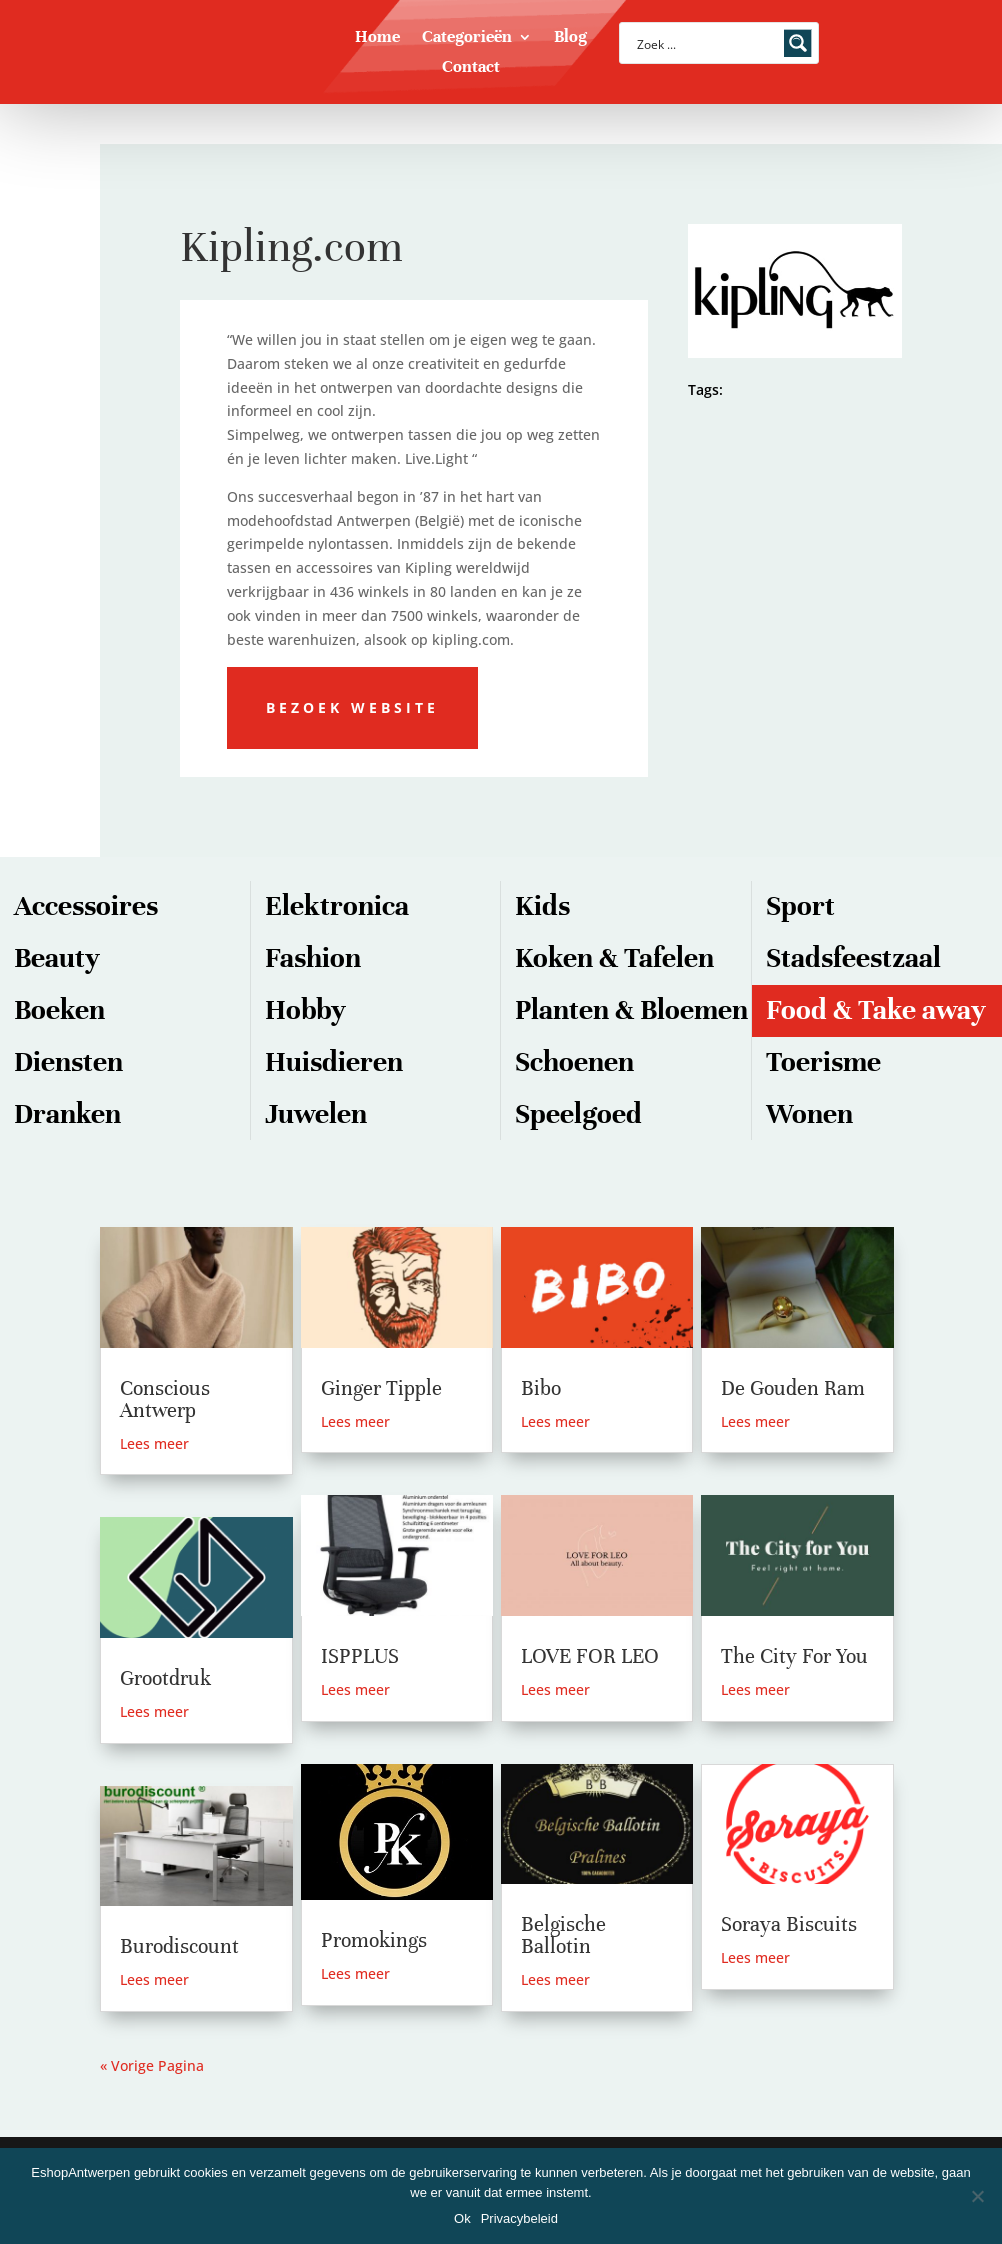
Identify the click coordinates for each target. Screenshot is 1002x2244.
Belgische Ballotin (563, 1935)
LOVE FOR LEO (590, 1656)
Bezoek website (352, 707)
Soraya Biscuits (789, 1924)
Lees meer (154, 1443)
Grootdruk (165, 1678)
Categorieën (467, 38)
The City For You (794, 1656)
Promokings (374, 1940)
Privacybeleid (519, 2218)
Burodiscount (179, 1946)
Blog (570, 38)
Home (377, 38)
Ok (462, 2218)
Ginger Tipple (381, 1388)
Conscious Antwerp (165, 1399)
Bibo (541, 1388)
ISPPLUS (360, 1656)
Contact (471, 68)
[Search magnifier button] (798, 43)
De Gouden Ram (793, 1388)
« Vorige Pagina (152, 2065)
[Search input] (706, 43)
